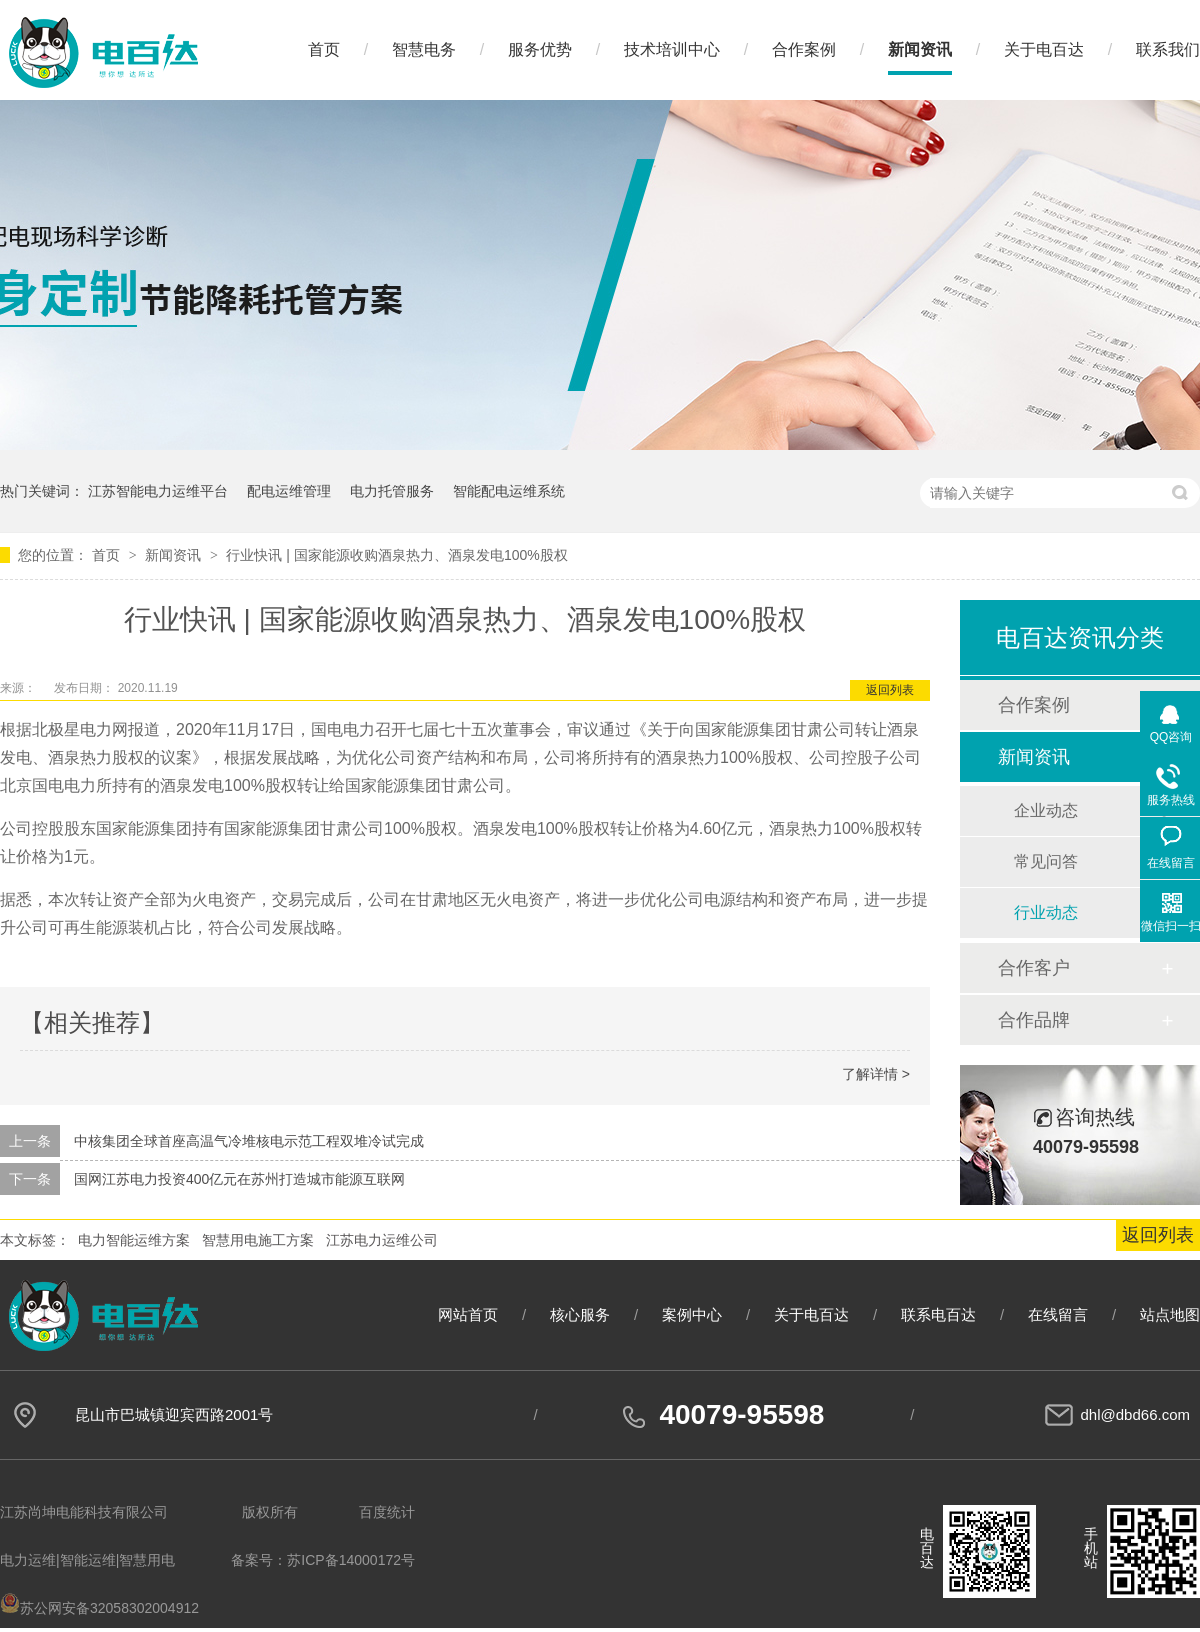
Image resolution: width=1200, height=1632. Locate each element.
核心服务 (580, 1314)
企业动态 (1046, 810)
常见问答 (1046, 861)
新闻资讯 (920, 49)
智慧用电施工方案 (258, 1240)
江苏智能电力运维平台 (158, 491)
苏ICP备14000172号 (351, 1560)
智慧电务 (424, 49)
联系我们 (1168, 49)
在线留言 (1058, 1314)
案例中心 (692, 1314)
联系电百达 (938, 1314)
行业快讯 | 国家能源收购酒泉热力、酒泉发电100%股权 (396, 555)
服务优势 (540, 49)
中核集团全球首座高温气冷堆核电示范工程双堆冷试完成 (249, 1141)
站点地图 (1170, 1314)
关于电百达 (1044, 49)
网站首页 (468, 1314)
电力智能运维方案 (134, 1240)
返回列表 (890, 690)
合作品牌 (1034, 1020)
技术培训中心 (672, 49)
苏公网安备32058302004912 (99, 1608)
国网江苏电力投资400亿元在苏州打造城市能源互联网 (239, 1179)
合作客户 (1034, 968)
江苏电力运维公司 (382, 1240)
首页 (324, 49)
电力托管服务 (392, 491)
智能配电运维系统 (509, 491)
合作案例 (804, 49)
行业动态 (1046, 912)
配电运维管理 (289, 491)
